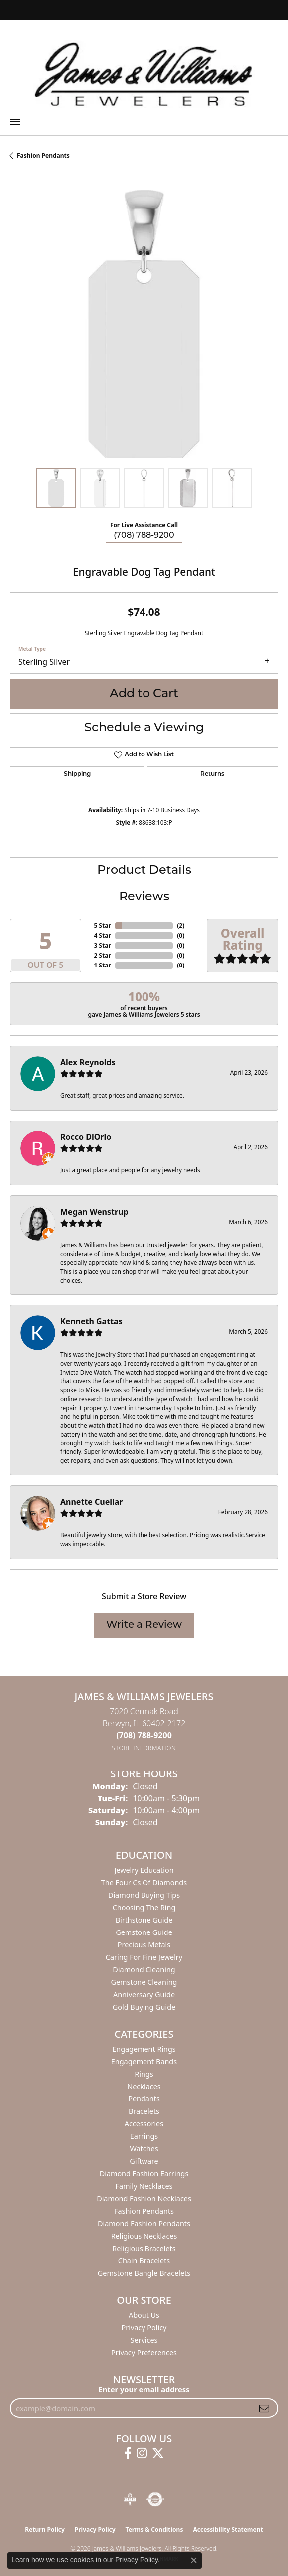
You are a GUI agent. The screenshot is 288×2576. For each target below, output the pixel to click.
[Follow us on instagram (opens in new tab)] (142, 2453)
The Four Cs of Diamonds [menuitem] (144, 1882)
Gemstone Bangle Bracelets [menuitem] (144, 2273)
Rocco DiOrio (85, 1136)
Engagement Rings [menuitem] (144, 2049)
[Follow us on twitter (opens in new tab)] (158, 2453)
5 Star (102, 925)
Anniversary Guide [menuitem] (144, 1994)
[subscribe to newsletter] (264, 2408)
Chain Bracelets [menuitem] (144, 2260)
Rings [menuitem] (144, 2074)
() (180, 925)
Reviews (144, 897)
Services (144, 2340)
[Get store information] (144, 1748)
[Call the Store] (144, 1735)
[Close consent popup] (194, 2560)
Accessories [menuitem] (144, 2123)
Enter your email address (144, 2389)
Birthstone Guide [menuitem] (144, 1920)
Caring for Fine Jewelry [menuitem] (144, 1957)
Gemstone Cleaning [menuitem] (144, 1982)
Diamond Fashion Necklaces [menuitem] (144, 2198)
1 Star (102, 965)
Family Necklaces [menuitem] (144, 2186)
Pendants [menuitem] (144, 2098)
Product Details (144, 871)
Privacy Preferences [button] (144, 2352)
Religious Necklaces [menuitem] (144, 2236)
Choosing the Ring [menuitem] (144, 1907)
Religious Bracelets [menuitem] (143, 2248)
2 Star (102, 955)
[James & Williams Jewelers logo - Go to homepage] (144, 74)
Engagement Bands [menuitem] (144, 2061)
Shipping (77, 774)
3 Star (102, 945)
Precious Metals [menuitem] (144, 1944)
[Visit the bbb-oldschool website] (130, 2499)
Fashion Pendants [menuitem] (144, 2211)
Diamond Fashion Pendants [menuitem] (144, 2223)
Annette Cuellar (91, 1501)
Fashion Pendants (43, 155)
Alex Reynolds (88, 1062)
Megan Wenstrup (94, 1211)
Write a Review (144, 1625)
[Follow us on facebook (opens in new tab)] (128, 2453)
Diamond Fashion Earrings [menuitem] (144, 2173)
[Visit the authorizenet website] (155, 2499)
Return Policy (45, 2529)
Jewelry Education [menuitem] (143, 1870)
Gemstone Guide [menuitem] (144, 1932)
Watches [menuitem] (144, 2148)
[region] (144, 324)
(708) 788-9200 (144, 536)
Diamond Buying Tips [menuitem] (144, 1895)
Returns (212, 774)
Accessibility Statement (228, 2529)
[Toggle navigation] (15, 122)
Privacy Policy (144, 2327)
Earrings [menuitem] (144, 2136)
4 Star (102, 935)
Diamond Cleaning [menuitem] (144, 1969)
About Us (144, 2315)
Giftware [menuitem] (144, 2161)
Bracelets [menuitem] (144, 2111)
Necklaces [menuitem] (143, 2086)
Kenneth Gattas (91, 1321)
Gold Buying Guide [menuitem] (144, 2007)
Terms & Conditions (154, 2529)
